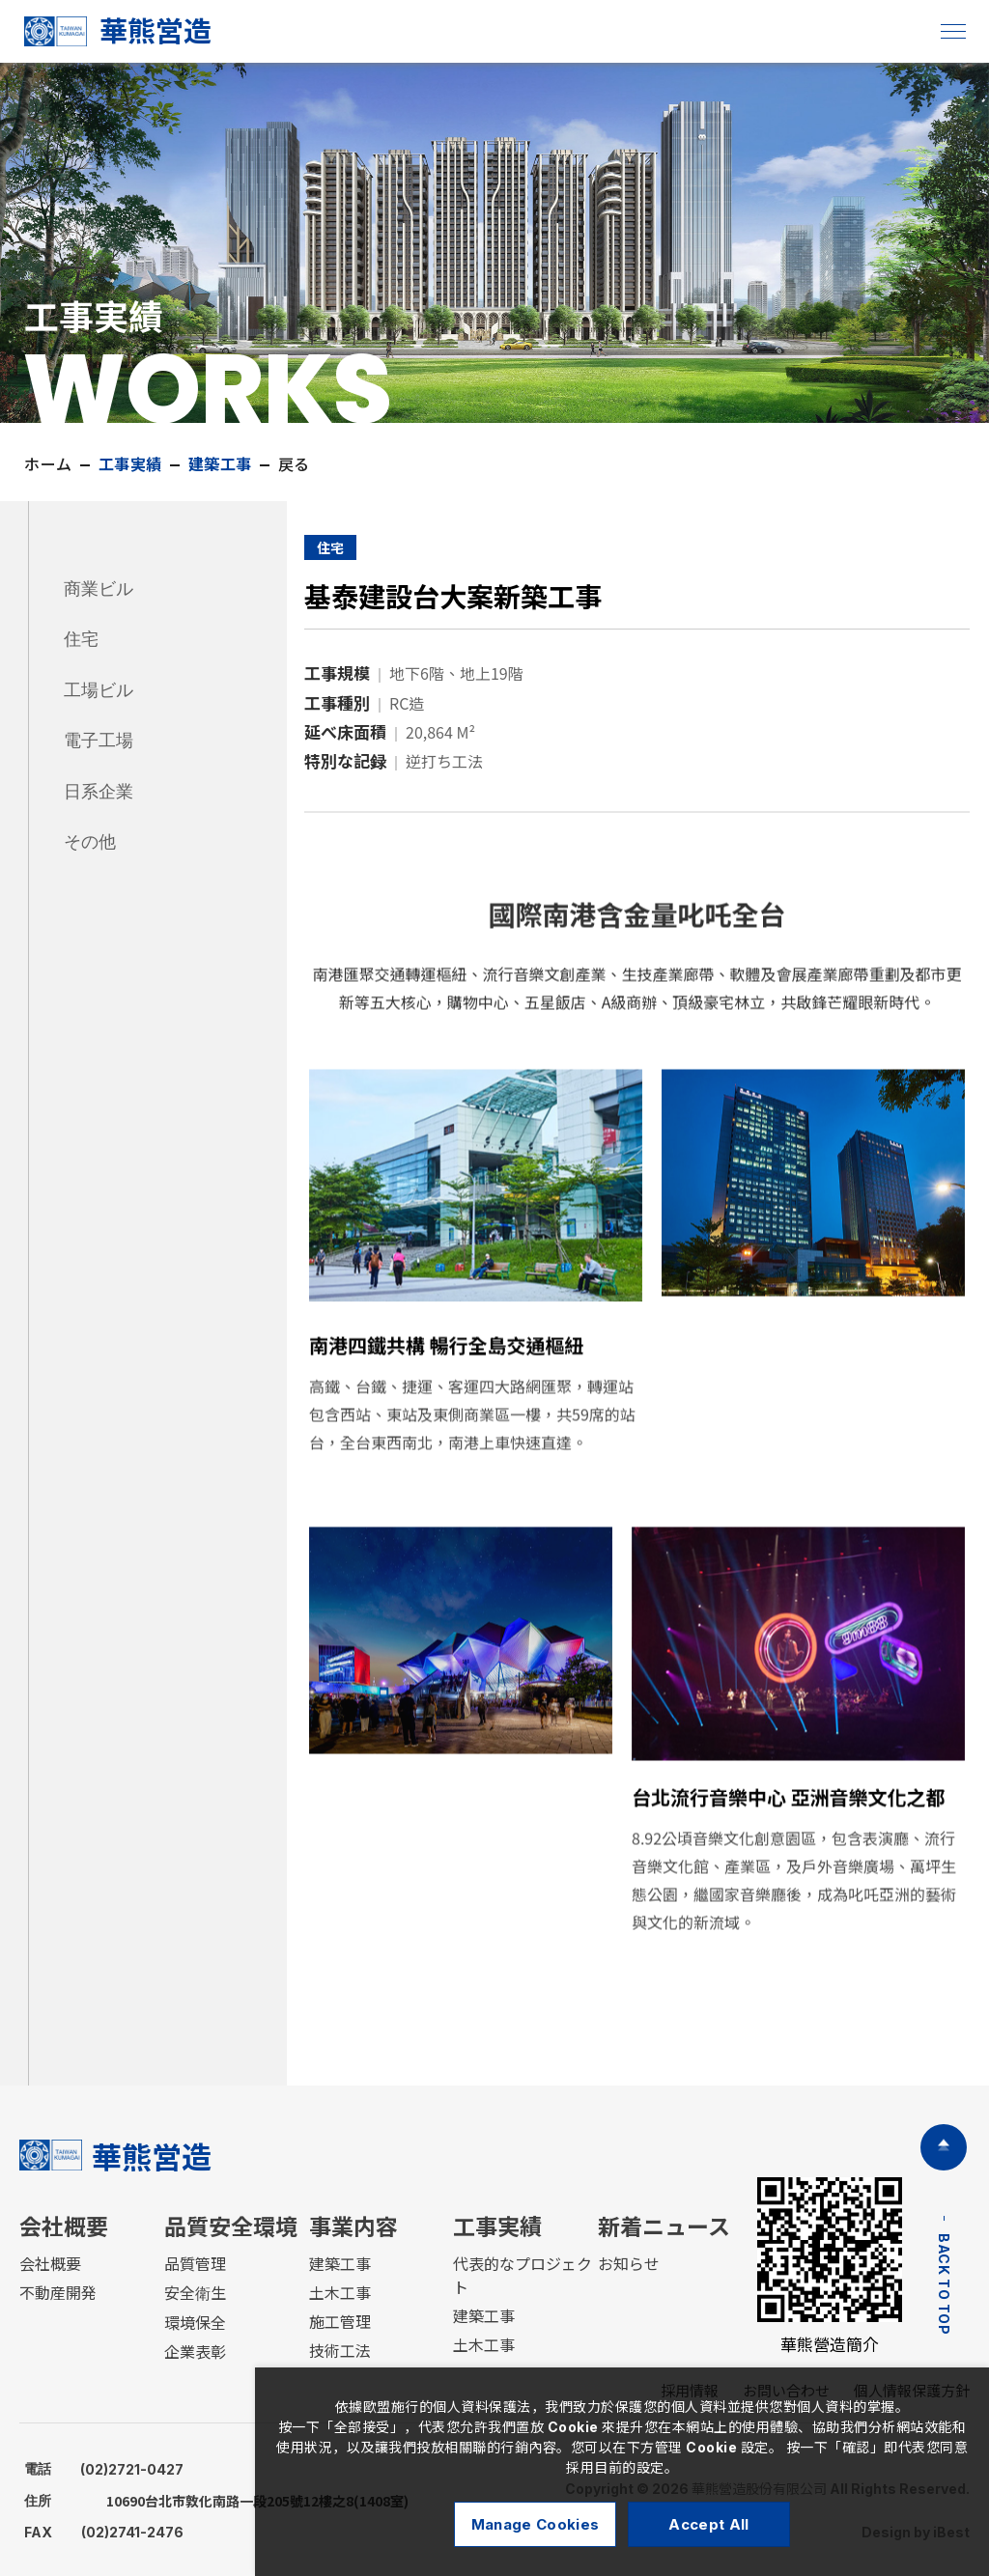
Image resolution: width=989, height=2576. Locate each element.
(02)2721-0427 (104, 2469)
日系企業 (98, 791)
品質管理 (195, 2264)
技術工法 (340, 2351)
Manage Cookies (535, 2524)
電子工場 (98, 740)
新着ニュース (664, 2227)
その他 (90, 842)
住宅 (81, 639)
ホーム (42, 464)
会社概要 (63, 2227)
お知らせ (629, 2264)
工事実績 (497, 2227)
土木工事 (340, 2293)
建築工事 (340, 2264)
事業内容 (353, 2227)
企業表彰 (195, 2352)
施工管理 (340, 2322)
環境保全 (195, 2323)
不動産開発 (58, 2293)
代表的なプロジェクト (522, 2275)
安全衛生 (195, 2293)
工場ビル (98, 690)
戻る (287, 464)
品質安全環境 (230, 2227)
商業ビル (98, 589)
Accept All (708, 2524)
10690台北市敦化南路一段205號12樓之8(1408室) (216, 2500)
